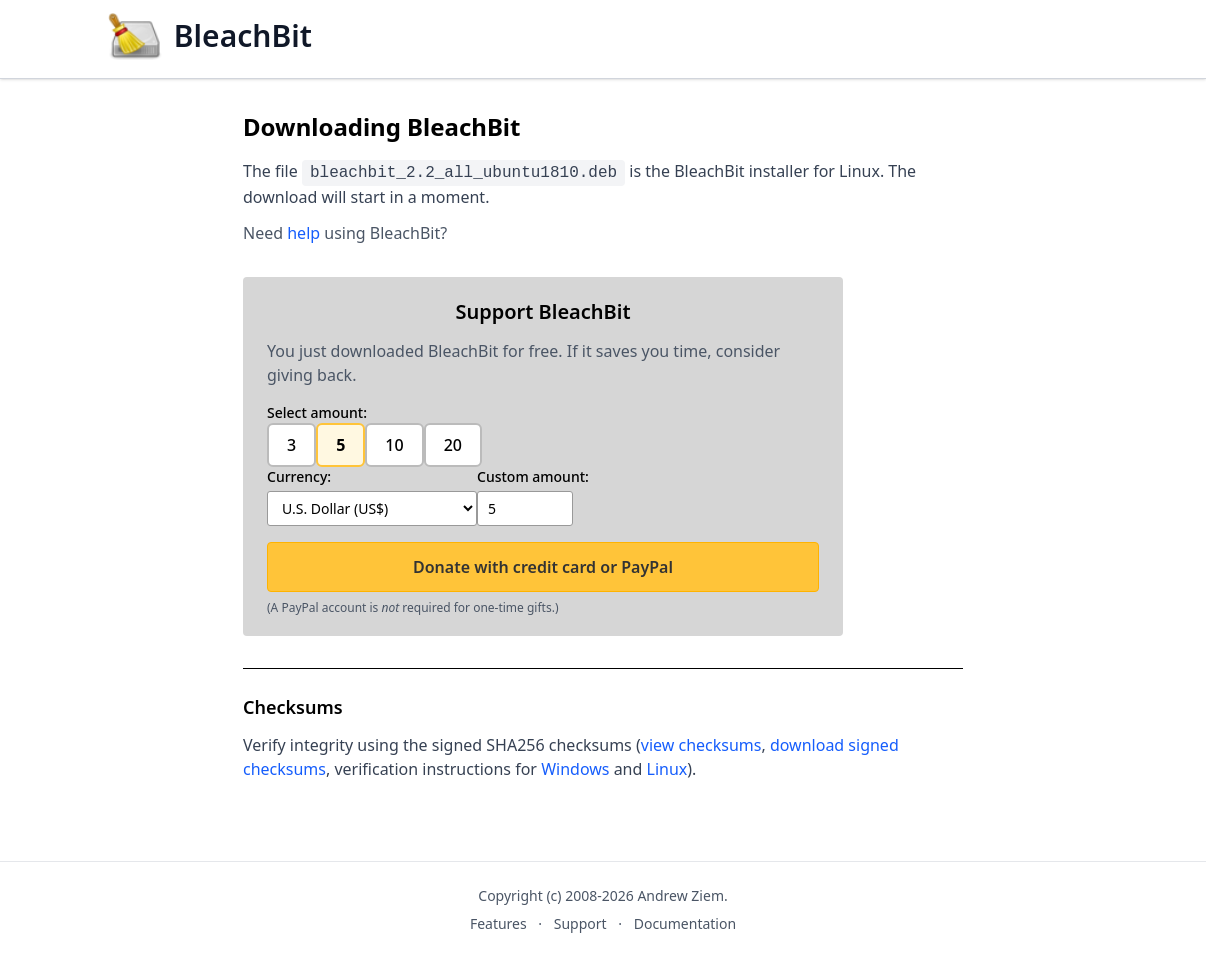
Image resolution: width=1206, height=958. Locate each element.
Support (580, 923)
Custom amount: (533, 476)
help (303, 233)
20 (453, 445)
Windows (575, 769)
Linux (667, 769)
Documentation (685, 923)
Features (498, 923)
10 (394, 445)
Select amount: (317, 412)
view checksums (701, 745)
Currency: (299, 476)
